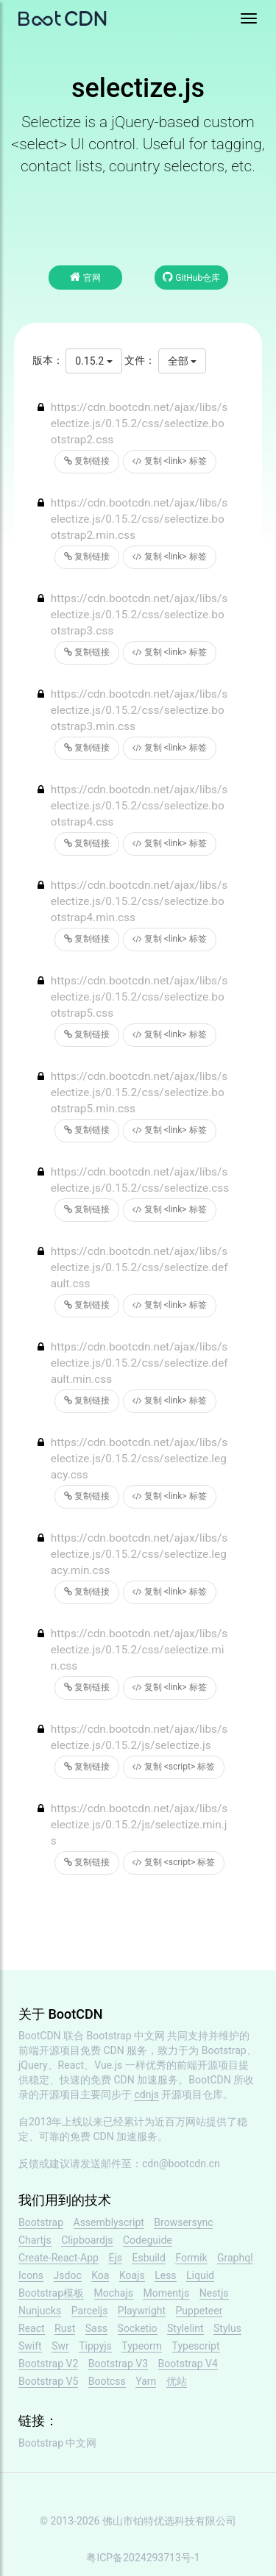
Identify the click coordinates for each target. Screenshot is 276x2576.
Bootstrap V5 (48, 2381)
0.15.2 (93, 361)
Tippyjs (95, 2346)
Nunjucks (39, 2310)
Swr (60, 2346)
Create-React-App (58, 2258)
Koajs (132, 2275)
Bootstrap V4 (188, 2363)
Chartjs (35, 2240)
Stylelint (185, 2328)
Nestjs (214, 2293)
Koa (100, 2275)
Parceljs (89, 2310)
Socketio (138, 2328)
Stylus (227, 2328)
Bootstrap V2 (48, 2363)
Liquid (200, 2275)
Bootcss (107, 2381)
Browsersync (183, 2222)
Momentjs (166, 2293)
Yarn (145, 2381)
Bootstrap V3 (118, 2363)
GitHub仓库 (191, 277)
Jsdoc (68, 2275)
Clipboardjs (87, 2240)
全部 (182, 361)
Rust (64, 2328)
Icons (30, 2275)
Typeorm (141, 2346)
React (31, 2328)
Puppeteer (199, 2310)
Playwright (142, 2310)
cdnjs (146, 2094)
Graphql (235, 2258)
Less (165, 2275)
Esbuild (148, 2258)
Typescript (196, 2346)
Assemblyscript (109, 2222)
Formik (191, 2258)
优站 (176, 2381)
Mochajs (113, 2293)
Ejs (115, 2258)
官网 (85, 277)
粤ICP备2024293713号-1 (142, 2558)
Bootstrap (40, 2222)
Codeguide (147, 2240)
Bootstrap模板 (51, 2293)
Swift (30, 2346)
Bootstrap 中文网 (126, 2036)
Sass (96, 2328)
